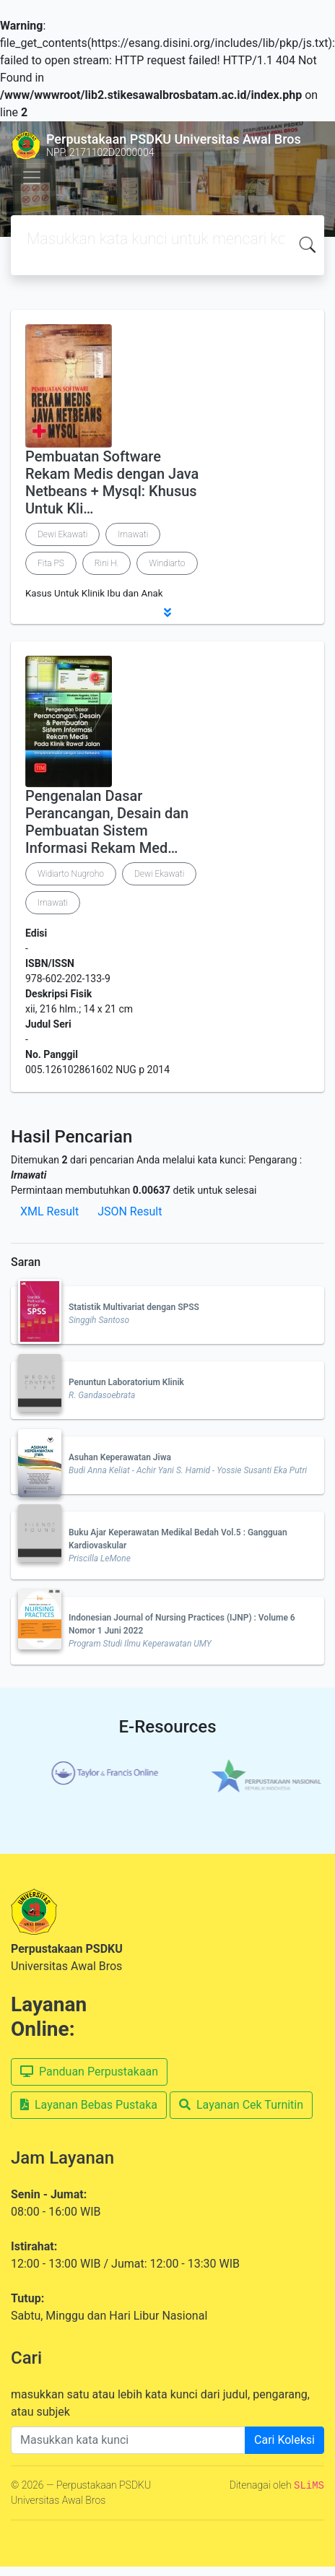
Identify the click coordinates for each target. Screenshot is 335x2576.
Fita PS (51, 563)
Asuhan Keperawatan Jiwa (120, 1457)
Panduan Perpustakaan (89, 2071)
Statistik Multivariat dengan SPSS (134, 1307)
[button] (167, 612)
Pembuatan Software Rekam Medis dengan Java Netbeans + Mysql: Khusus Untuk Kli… (112, 482)
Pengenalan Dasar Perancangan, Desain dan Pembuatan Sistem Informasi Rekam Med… (106, 822)
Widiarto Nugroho (71, 874)
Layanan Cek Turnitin (241, 2105)
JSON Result (129, 1211)
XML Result (49, 1211)
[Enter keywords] (128, 2440)
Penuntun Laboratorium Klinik (126, 1382)
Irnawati (133, 534)
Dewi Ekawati (62, 534)
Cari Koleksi (284, 2440)
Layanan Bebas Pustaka (88, 2105)
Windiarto (167, 563)
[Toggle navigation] (32, 177)
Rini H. (107, 563)
